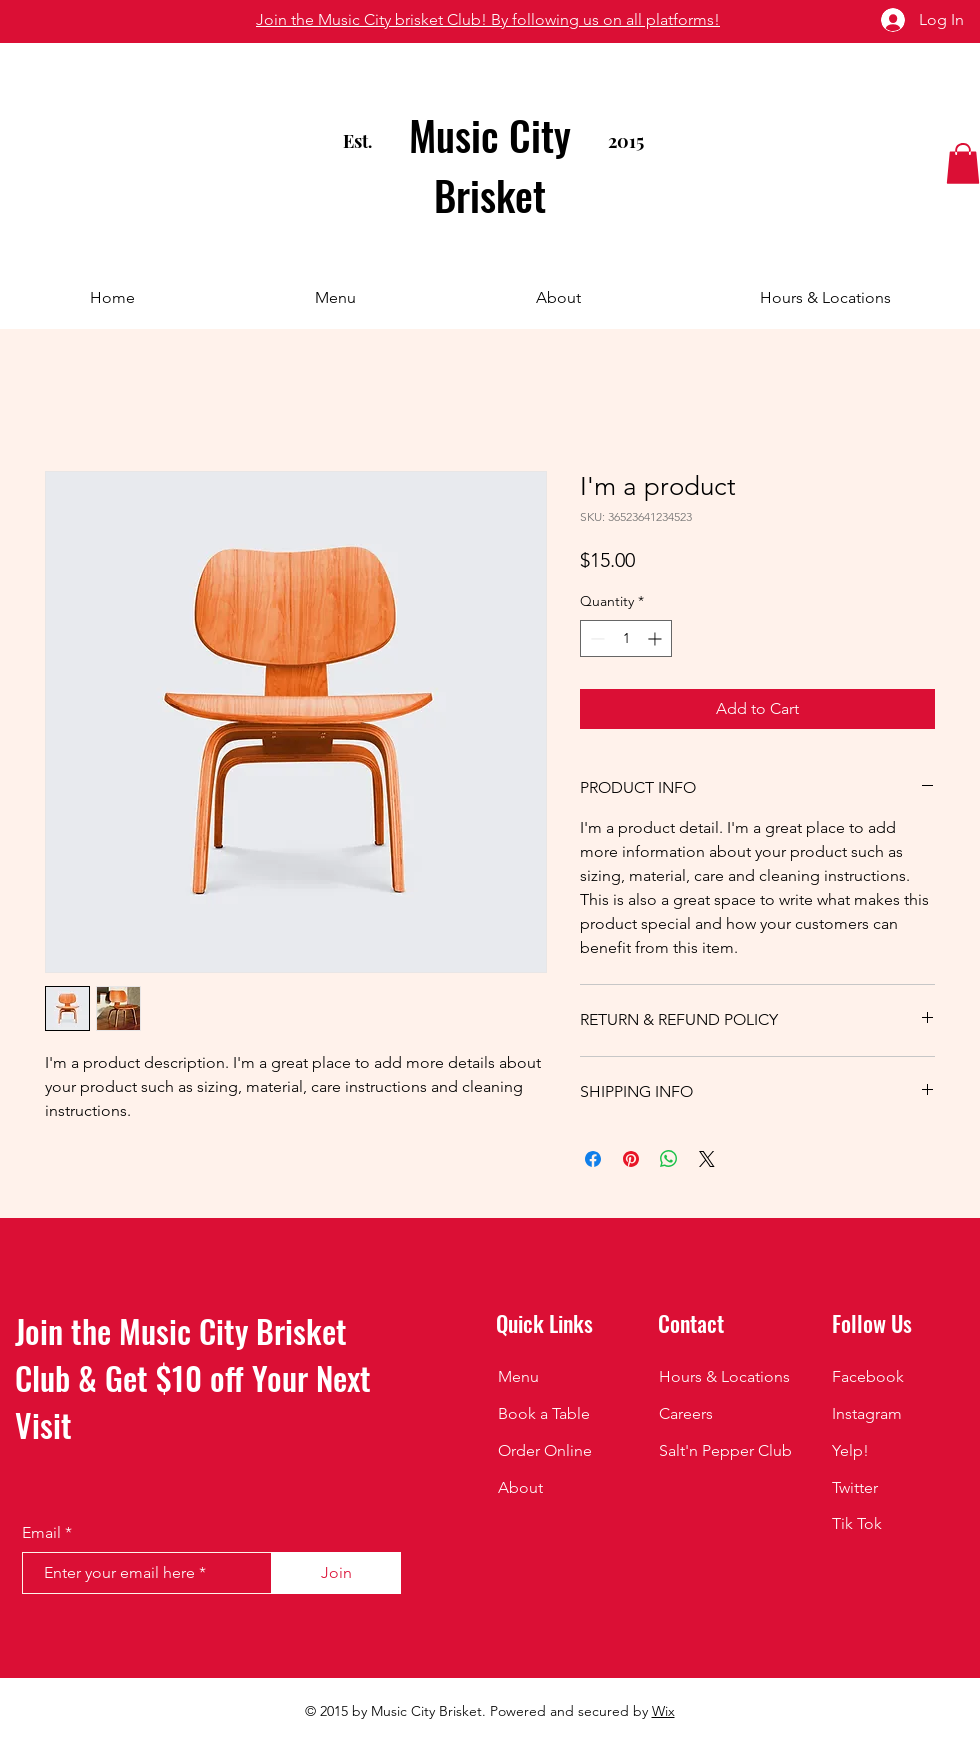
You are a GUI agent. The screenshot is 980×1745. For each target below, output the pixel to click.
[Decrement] (595, 638)
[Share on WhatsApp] (669, 1159)
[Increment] (656, 638)
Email (41, 1533)
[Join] (336, 1573)
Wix (663, 1711)
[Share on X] (707, 1159)
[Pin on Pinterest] (631, 1159)
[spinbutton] (626, 638)
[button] (963, 163)
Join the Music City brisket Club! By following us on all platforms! (488, 19)
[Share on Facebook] (593, 1159)
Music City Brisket (490, 165)
